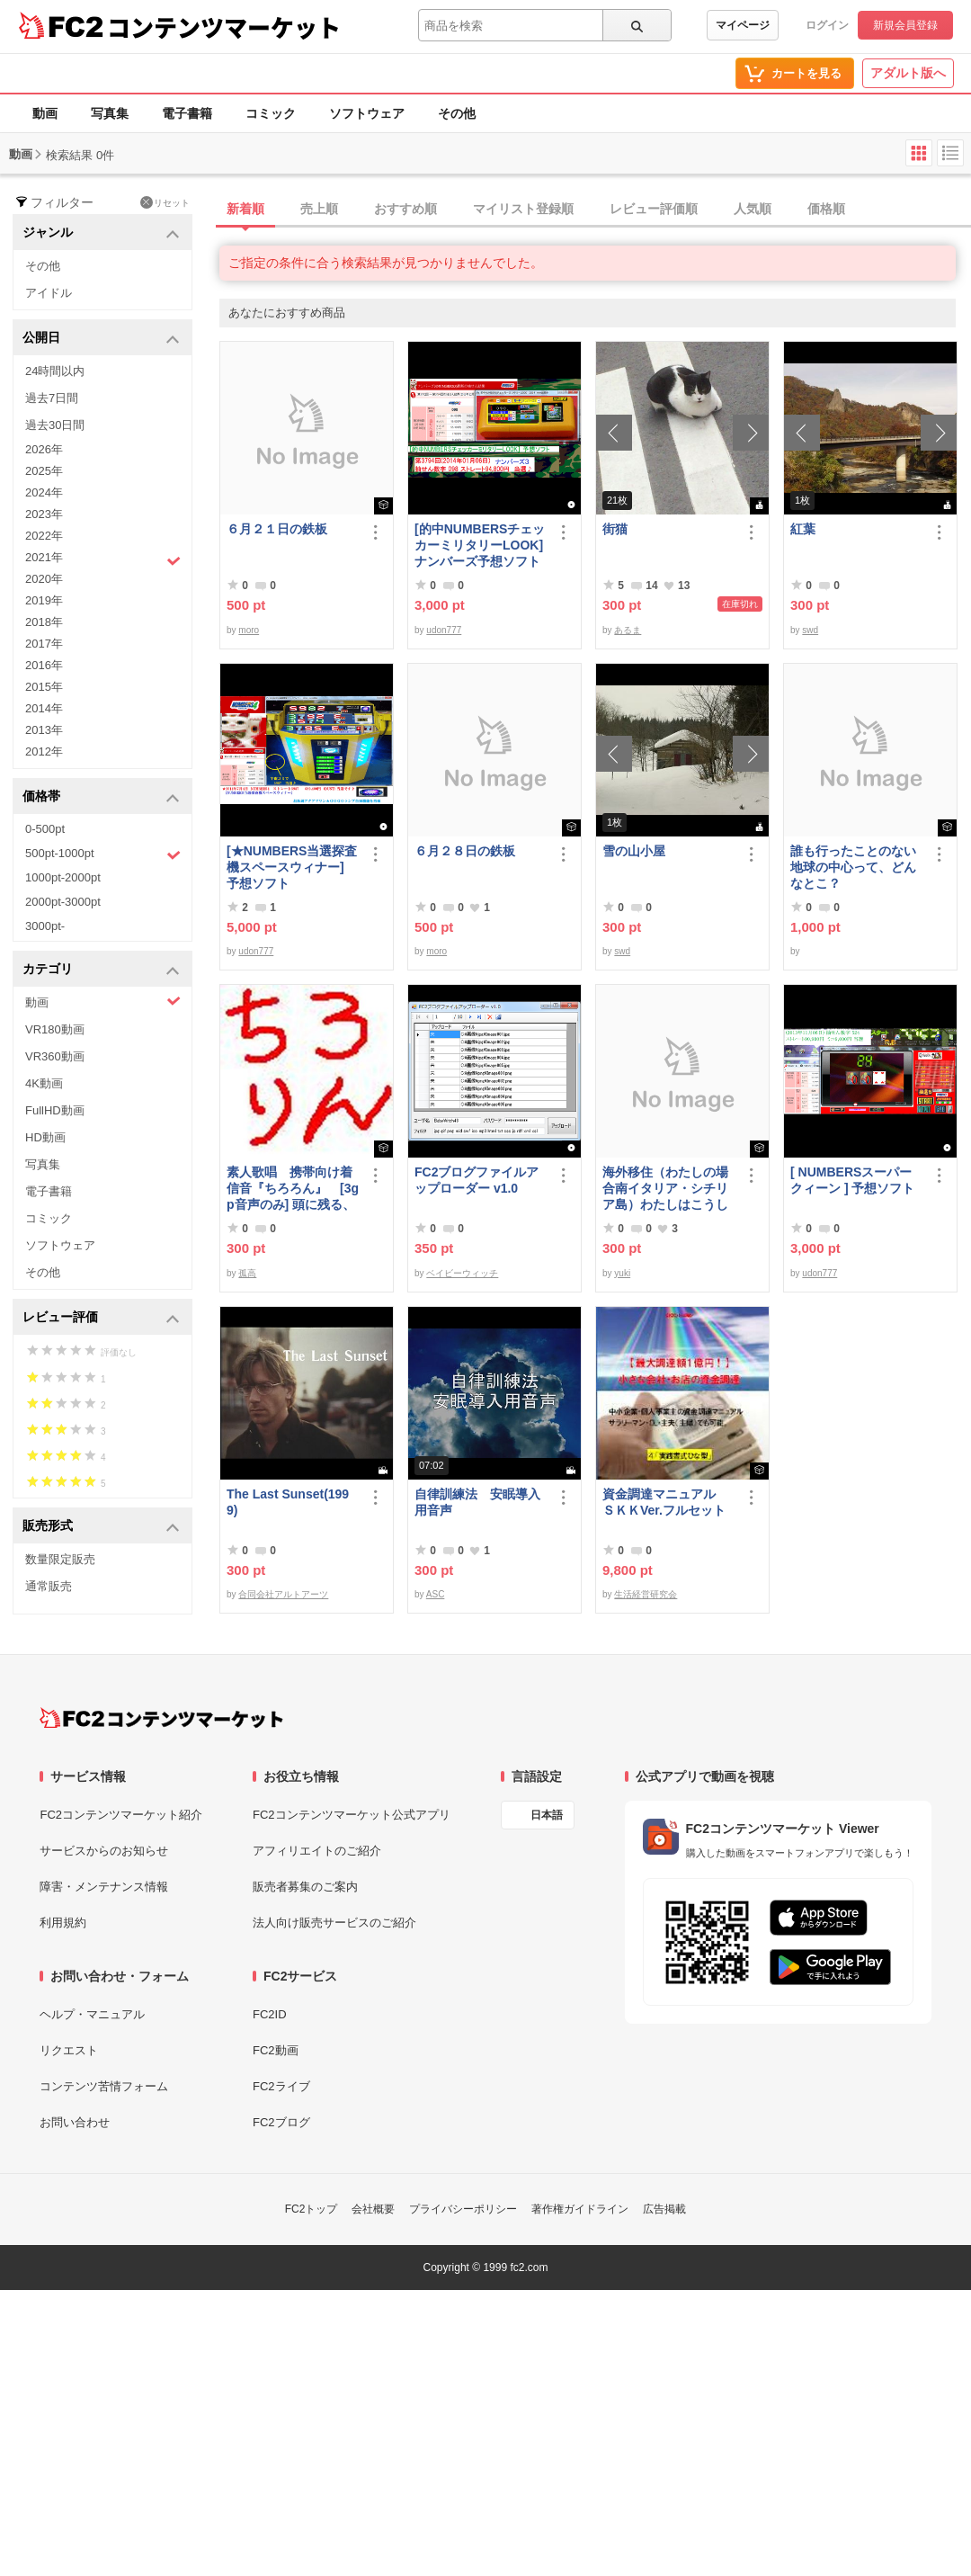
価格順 (826, 208)
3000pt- (45, 926)
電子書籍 (187, 113)
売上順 (319, 208)
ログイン (827, 25)
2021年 (103, 559)
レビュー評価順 (654, 208)
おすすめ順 (405, 208)
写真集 (110, 113)
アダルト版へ (908, 73)
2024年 (44, 492)
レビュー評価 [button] (101, 1318)
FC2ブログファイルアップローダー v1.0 (476, 1180)
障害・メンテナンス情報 (104, 1886)
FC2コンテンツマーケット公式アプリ (351, 1814)
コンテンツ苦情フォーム (104, 2086)
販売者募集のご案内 (305, 1886)
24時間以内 (55, 371)
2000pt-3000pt (63, 901)
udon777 (443, 630)
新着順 (245, 208)
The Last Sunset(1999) (288, 1502)
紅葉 (802, 529)
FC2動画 (275, 2050)
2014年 (44, 708)
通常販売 (48, 1586)
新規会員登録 (905, 25)
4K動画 (44, 1083)
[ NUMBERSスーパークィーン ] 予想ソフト (856, 1180)
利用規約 (63, 1922)
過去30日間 (55, 425)
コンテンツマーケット (224, 27)
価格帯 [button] (101, 797)
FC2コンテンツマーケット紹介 (121, 1814)
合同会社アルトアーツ (283, 1594)
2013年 (44, 730)
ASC (435, 1594)
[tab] (595, 210)
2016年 (44, 665)
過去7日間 (51, 398)
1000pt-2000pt (63, 877)
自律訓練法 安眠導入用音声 (477, 1502)
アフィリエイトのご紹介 (317, 1850)
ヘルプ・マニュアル (92, 2014)
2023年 (44, 514)
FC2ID (270, 2014)
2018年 (44, 622)
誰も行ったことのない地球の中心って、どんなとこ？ (853, 867)
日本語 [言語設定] (546, 1815)
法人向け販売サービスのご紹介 (334, 1922)
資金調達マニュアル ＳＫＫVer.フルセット (665, 1502)
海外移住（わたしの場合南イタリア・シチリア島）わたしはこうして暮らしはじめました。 (665, 1188)
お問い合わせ (75, 2122)
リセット (165, 202)
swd (810, 630)
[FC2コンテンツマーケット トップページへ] (161, 1718)
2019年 (44, 600)
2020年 (44, 579)
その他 (457, 113)
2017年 (44, 643)
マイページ (743, 25)
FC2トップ (311, 2209)
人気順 (752, 208)
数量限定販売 (60, 1559)
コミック (270, 113)
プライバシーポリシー (463, 2209)
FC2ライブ (281, 2086)
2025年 (44, 471)
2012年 (44, 751)
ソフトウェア (367, 113)
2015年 (44, 686)
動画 (45, 113)
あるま (627, 630)
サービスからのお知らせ (104, 1850)
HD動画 (45, 1137)
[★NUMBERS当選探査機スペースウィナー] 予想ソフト (293, 867)
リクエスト (69, 2050)
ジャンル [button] (101, 233)
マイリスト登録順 (523, 208)
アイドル (48, 293)
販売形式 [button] (101, 1526)
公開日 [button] (101, 338)
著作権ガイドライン (579, 2209)
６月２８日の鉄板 (464, 851)
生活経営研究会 (645, 1594)
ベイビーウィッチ (462, 1273)
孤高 (247, 1273)
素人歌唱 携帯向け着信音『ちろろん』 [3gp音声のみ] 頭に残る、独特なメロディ (293, 1188)
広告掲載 (664, 2209)
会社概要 (373, 2209)
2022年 (44, 535)
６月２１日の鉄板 (277, 529)
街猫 (615, 529)
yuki (622, 1273)
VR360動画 (55, 1056)
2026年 (44, 449)
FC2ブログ (281, 2122)
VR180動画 (55, 1029)
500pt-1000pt (103, 854)
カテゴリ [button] (101, 970)
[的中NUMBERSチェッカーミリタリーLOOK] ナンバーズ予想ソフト (481, 545)
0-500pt (45, 829)
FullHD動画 (55, 1110)
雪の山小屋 (633, 851)
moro (248, 630)
